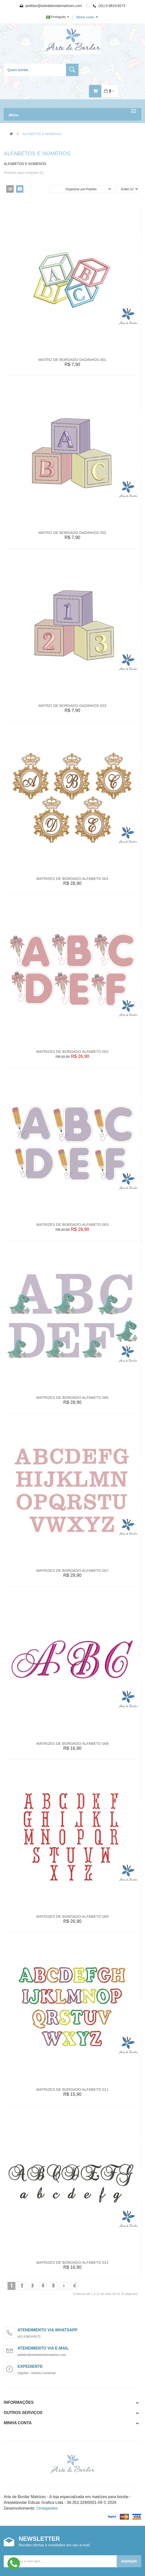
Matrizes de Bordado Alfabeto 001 (72, 878)
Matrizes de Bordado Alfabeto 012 (72, 2262)
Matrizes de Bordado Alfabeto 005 (72, 1397)
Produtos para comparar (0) (24, 172)
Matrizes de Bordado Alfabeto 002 (72, 1051)
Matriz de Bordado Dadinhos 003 (72, 705)
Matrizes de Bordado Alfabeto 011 (72, 2089)
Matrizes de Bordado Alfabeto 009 (72, 1916)
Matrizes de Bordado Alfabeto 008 (72, 1743)
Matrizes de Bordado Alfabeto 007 (72, 1570)
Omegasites (47, 2508)
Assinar (129, 2561)
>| (74, 2285)
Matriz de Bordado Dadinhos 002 (72, 532)
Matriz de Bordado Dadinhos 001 (72, 359)
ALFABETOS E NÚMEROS (42, 134)
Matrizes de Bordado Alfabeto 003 (72, 1224)
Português (57, 17)
